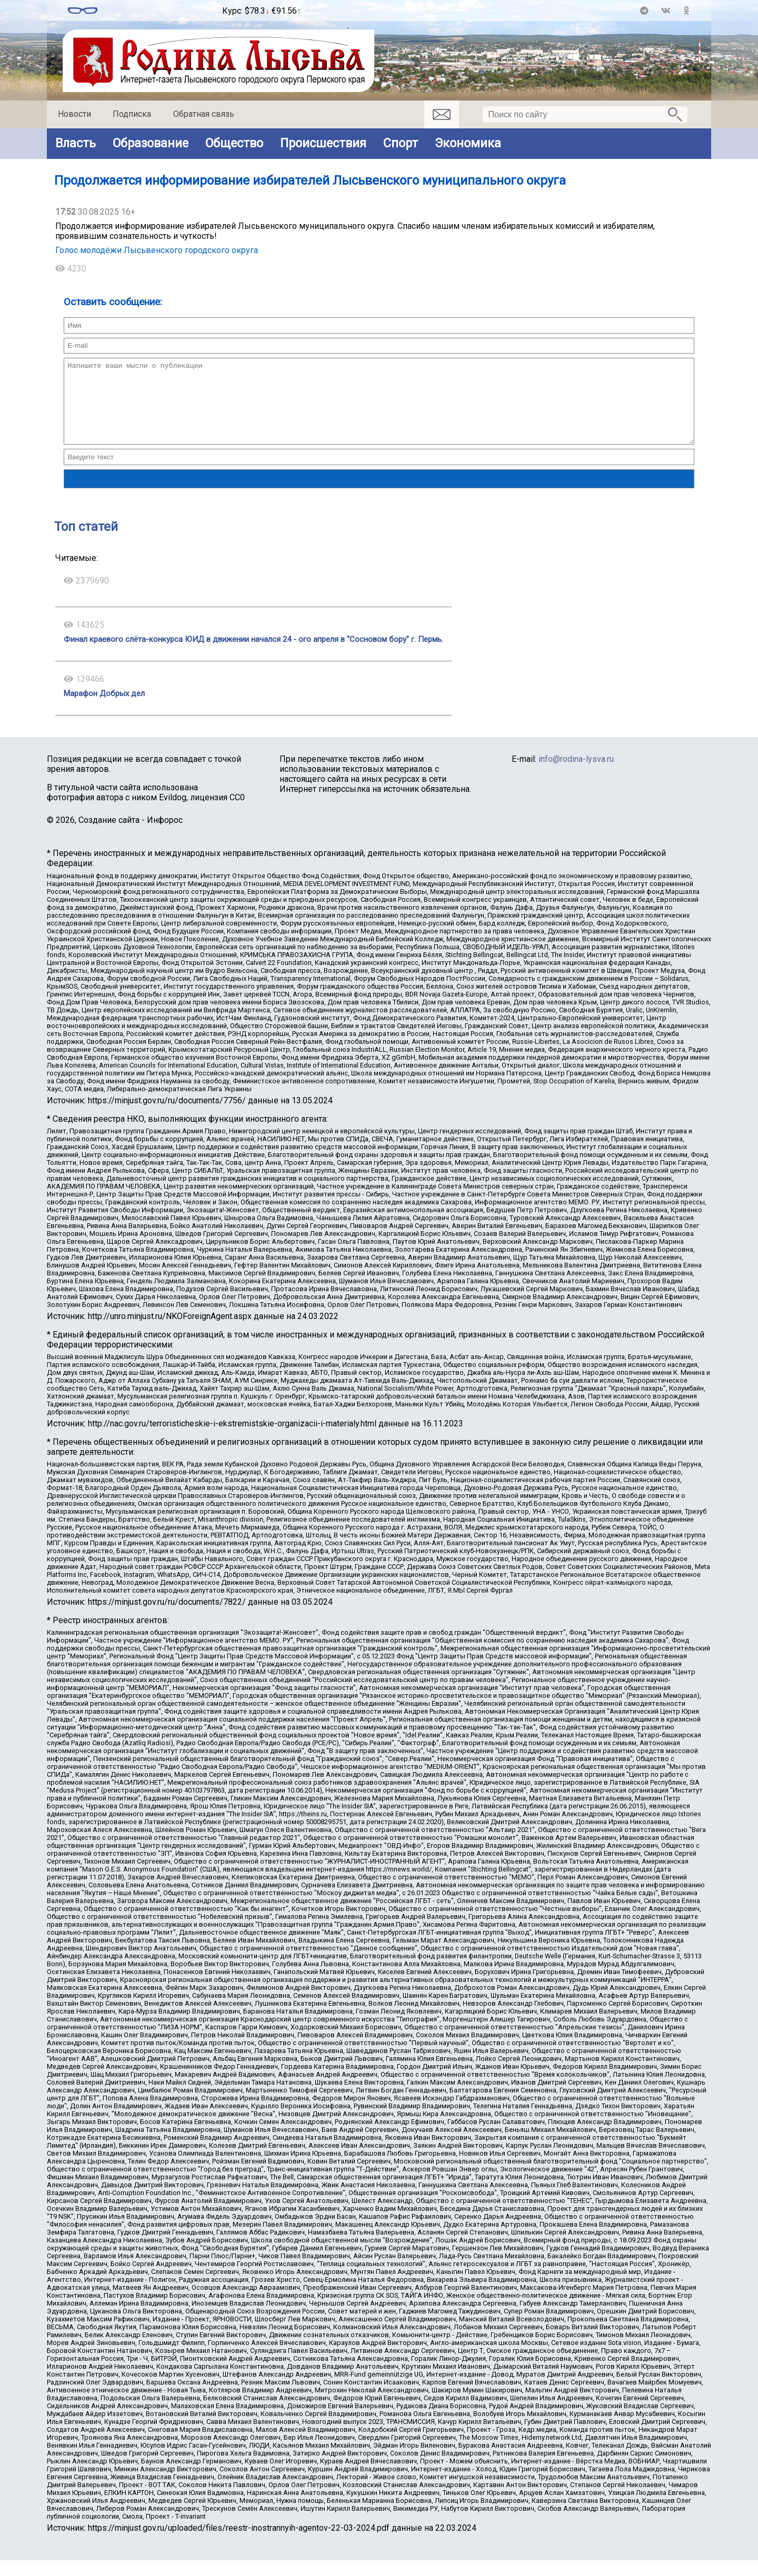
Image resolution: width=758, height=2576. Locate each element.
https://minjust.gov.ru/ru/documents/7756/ (167, 1116)
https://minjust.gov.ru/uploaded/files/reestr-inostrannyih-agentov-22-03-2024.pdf (239, 2544)
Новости (74, 114)
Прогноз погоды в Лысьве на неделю (160, 5)
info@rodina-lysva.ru (576, 775)
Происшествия (323, 143)
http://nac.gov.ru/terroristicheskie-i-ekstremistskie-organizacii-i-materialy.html (232, 1439)
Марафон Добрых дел (104, 709)
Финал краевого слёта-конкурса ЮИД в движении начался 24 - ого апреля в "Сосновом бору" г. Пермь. (253, 655)
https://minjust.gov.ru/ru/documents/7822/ (167, 1618)
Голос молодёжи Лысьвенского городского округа (156, 250)
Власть (75, 143)
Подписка (132, 114)
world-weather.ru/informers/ (160, 15)
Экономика (468, 143)
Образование (150, 143)
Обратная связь (203, 114)
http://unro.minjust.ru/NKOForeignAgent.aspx (170, 1332)
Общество (234, 143)
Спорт (400, 143)
